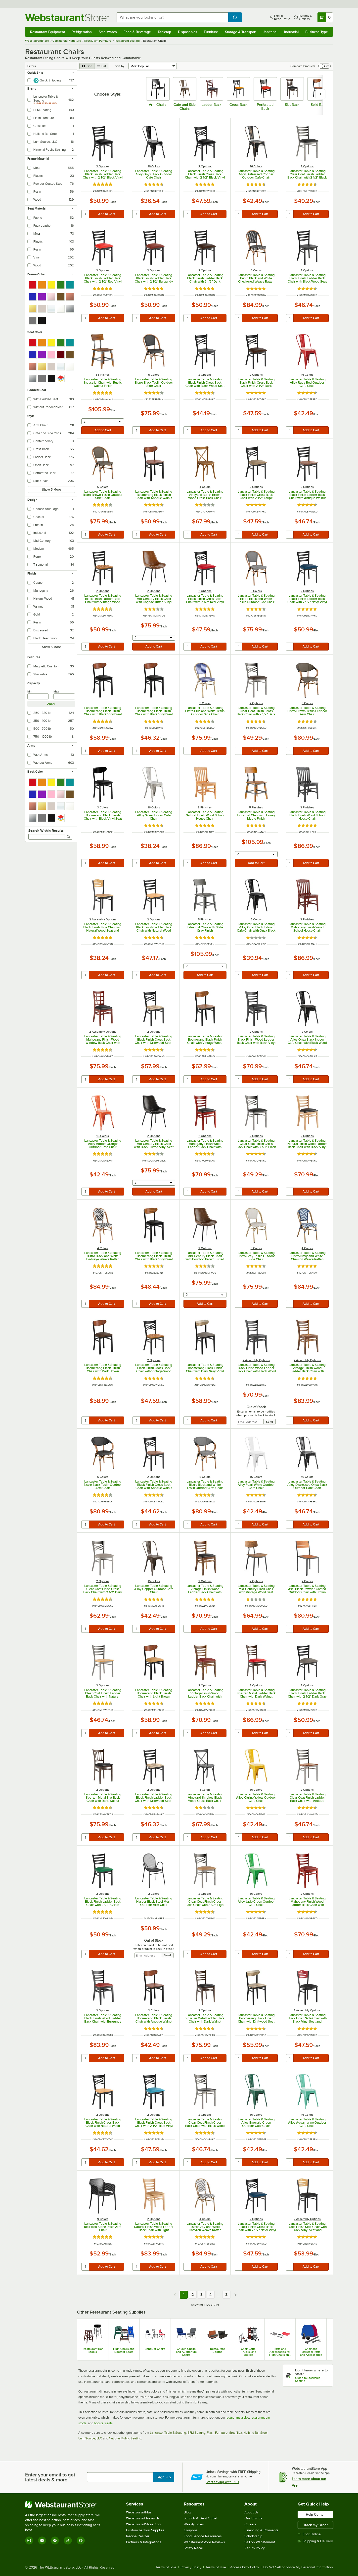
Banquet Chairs (155, 2348)
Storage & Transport (240, 32)
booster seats (103, 2423)
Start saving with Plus (222, 2482)
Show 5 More (51, 489)
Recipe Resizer (137, 2536)
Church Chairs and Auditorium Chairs (186, 2351)
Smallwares (108, 32)
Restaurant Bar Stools (93, 2350)
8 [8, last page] (226, 2294)
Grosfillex (235, 2432)
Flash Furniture (217, 2432)
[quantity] (85, 214)
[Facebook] (55, 2540)
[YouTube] (42, 2540)
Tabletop (164, 32)
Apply (51, 704)
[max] (64, 696)
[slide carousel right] (320, 94)
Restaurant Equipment (47, 32)
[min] (38, 696)
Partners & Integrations (143, 2542)
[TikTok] (68, 2540)
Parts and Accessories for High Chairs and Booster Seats (280, 2351)
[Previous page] (175, 2295)
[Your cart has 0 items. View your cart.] (325, 17)
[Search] (68, 837)
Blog (187, 2512)
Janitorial (270, 32)
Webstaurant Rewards (143, 2518)
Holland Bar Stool (255, 2432)
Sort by (119, 66)
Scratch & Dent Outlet (200, 2518)
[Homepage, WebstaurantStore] (67, 17)
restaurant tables (237, 2417)
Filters (31, 66)
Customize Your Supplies (145, 2530)
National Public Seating (125, 2438)
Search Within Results (46, 831)
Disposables (187, 32)
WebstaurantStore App (143, 2524)
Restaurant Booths (217, 2350)
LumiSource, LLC (90, 2438)
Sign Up (164, 2477)
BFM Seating (196, 2432)
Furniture (211, 32)
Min (29, 691)
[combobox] (172, 17)
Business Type (316, 32)
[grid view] (86, 66)
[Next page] (235, 2295)
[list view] (101, 66)
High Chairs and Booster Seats (123, 2350)
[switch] (324, 66)
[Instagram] (29, 2540)
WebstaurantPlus (139, 2512)
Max (56, 691)
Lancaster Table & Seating (168, 2432)
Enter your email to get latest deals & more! (50, 2477)
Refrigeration (82, 32)
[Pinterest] (81, 2540)
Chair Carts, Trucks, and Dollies (248, 2351)
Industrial (291, 32)
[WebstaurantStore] (66, 2505)
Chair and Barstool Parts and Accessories (311, 2351)
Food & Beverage (137, 32)
